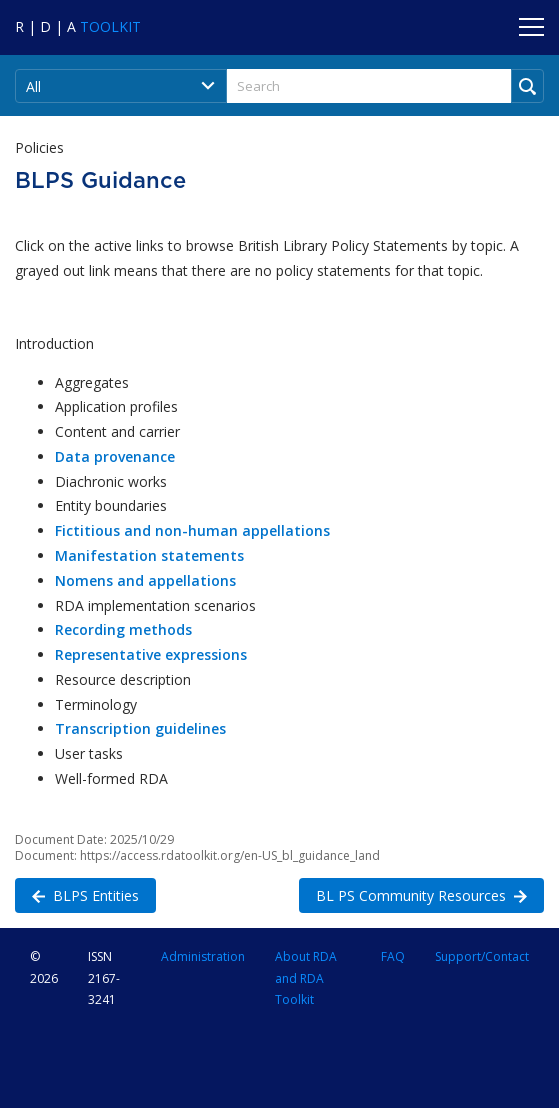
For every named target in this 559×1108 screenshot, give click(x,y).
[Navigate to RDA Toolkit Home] (78, 26)
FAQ (393, 956)
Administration (203, 956)
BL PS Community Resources (413, 894)
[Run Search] (527, 86)
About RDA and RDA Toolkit (306, 977)
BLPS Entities (77, 894)
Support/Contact (482, 956)
